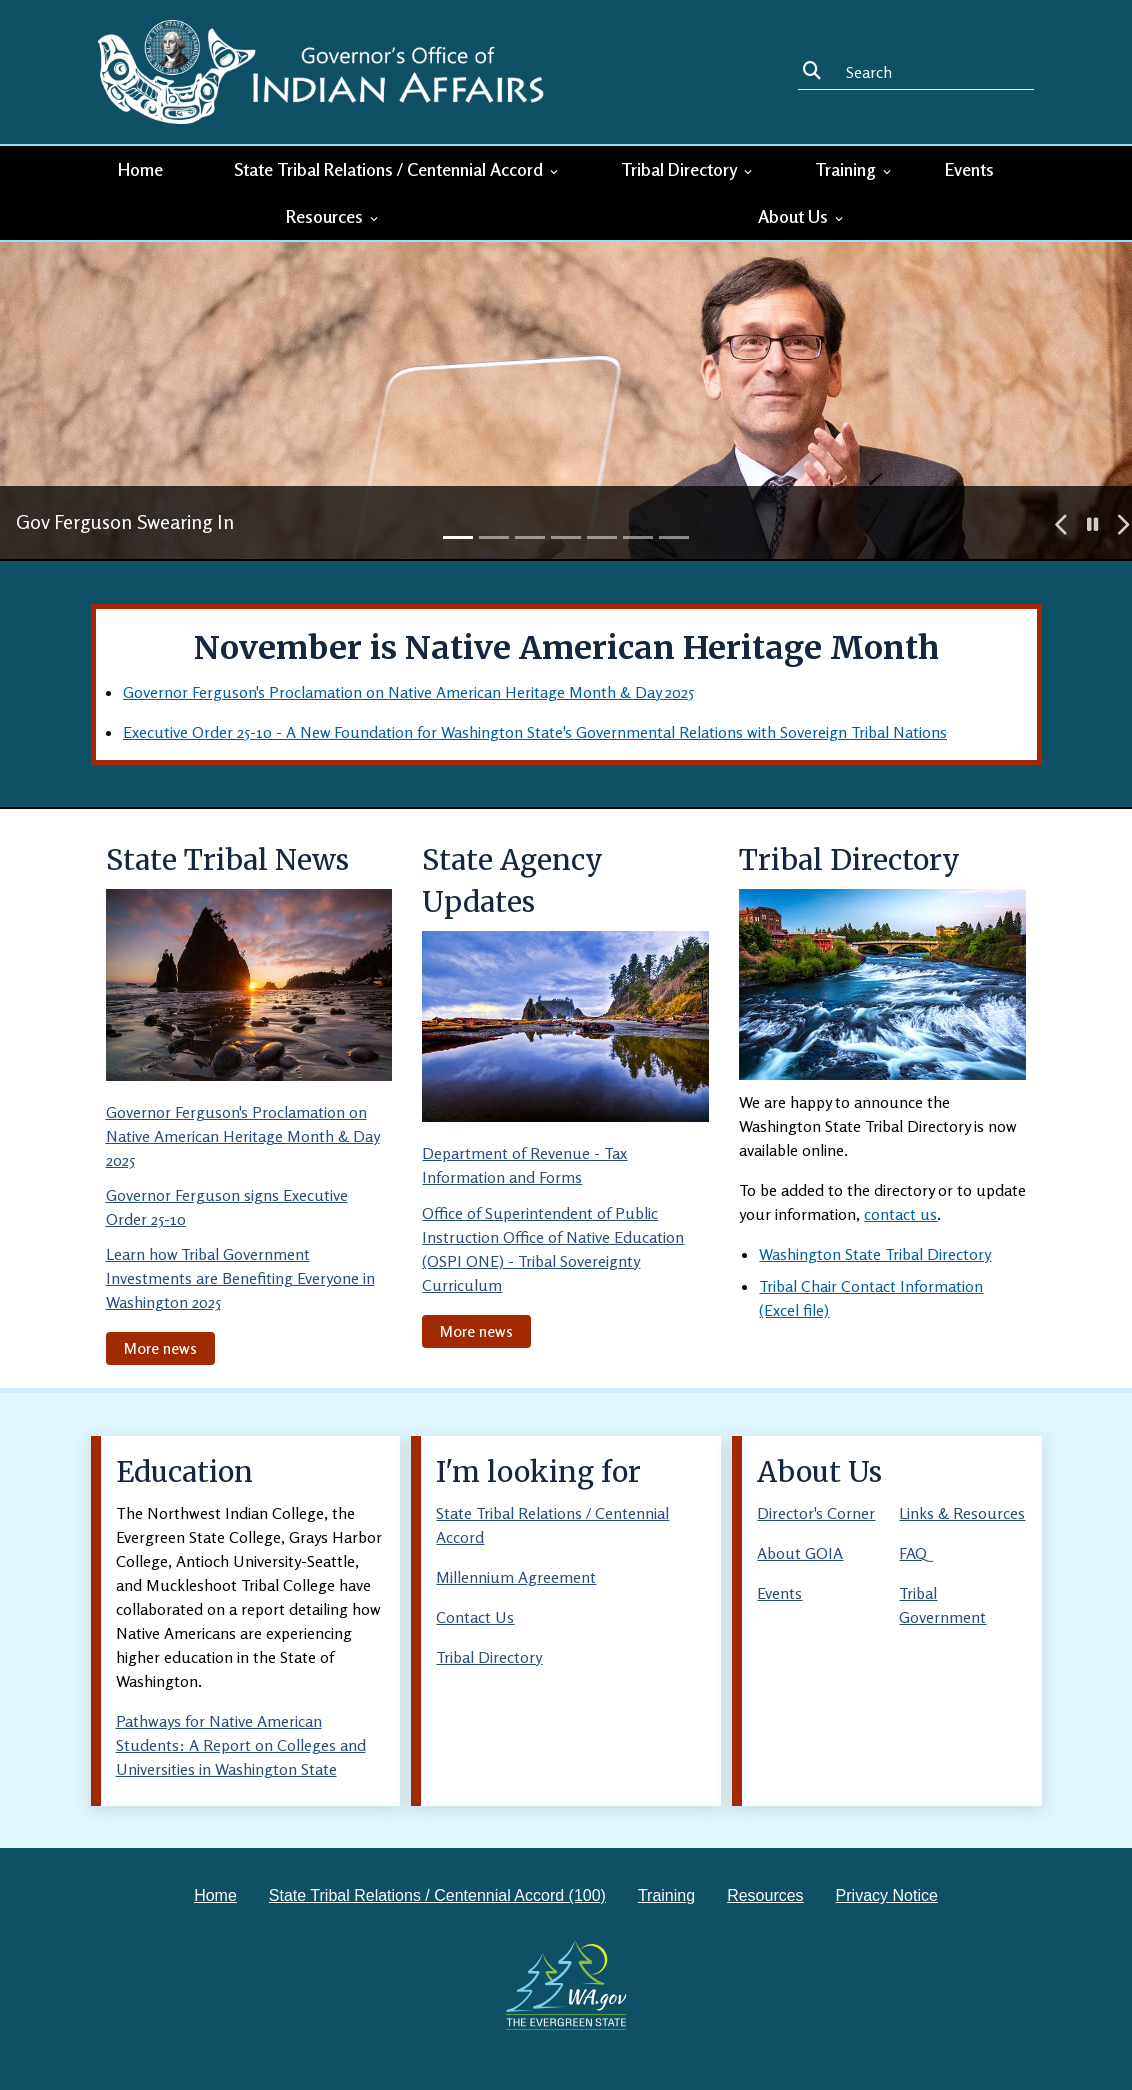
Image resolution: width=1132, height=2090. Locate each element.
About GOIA (800, 1553)
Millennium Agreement (516, 1577)
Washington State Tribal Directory (875, 1254)
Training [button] (854, 169)
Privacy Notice (887, 1895)
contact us (900, 1214)
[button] (1062, 525)
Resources (765, 1895)
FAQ (913, 1553)
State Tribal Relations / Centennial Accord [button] (397, 169)
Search (816, 71)
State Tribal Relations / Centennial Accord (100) (437, 1895)
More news (160, 1348)
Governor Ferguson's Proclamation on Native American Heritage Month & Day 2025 (408, 692)
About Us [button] (802, 216)
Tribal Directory (489, 1657)
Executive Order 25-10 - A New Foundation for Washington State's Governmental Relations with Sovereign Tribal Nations (535, 732)
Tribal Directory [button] (688, 169)
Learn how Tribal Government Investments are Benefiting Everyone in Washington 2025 (240, 1278)
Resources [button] (333, 216)
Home (140, 169)
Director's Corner (816, 1513)
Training (666, 1895)
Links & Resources (962, 1513)
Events (969, 169)
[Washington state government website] (566, 1985)
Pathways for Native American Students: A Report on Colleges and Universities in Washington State (241, 1745)
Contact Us (475, 1617)
